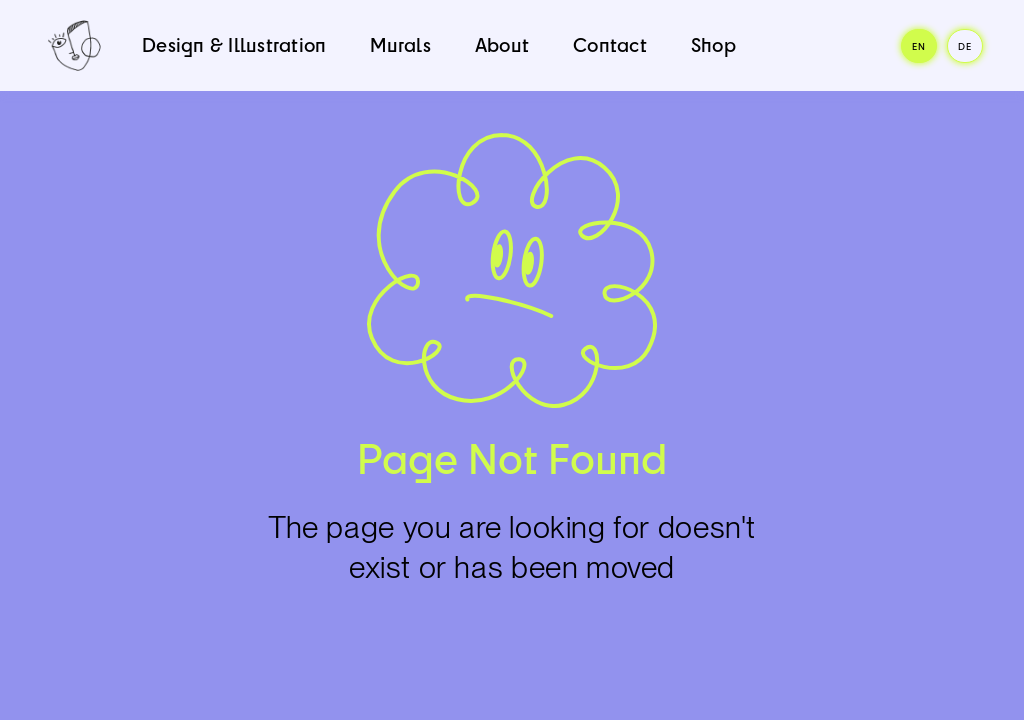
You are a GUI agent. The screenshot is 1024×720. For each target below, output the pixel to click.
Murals (400, 45)
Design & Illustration (234, 45)
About (502, 45)
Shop (713, 45)
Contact (610, 45)
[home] (74, 45)
